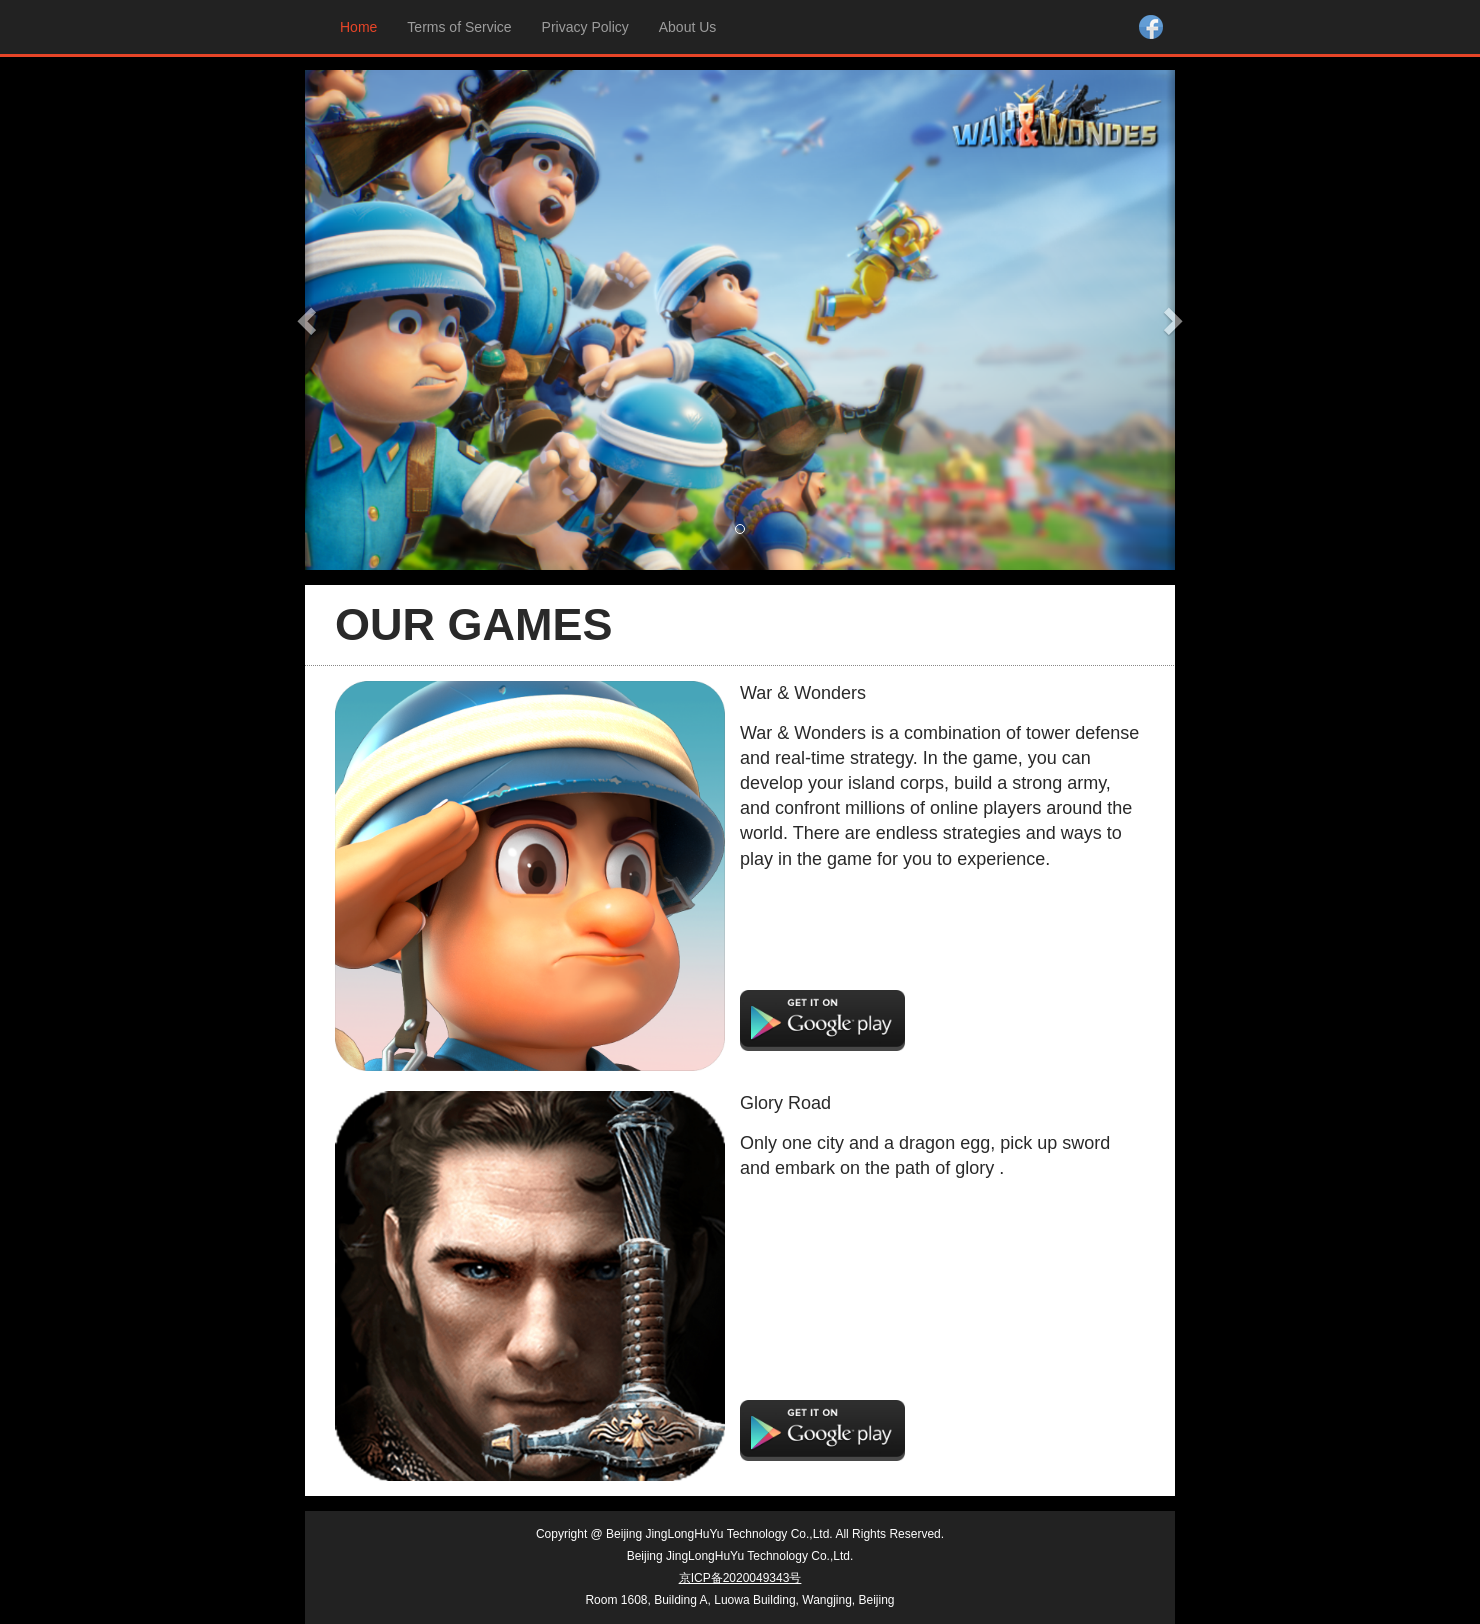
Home (363, 25)
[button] (309, 320)
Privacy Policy (585, 27)
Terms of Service (459, 27)
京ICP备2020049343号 (740, 1578)
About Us (688, 27)
